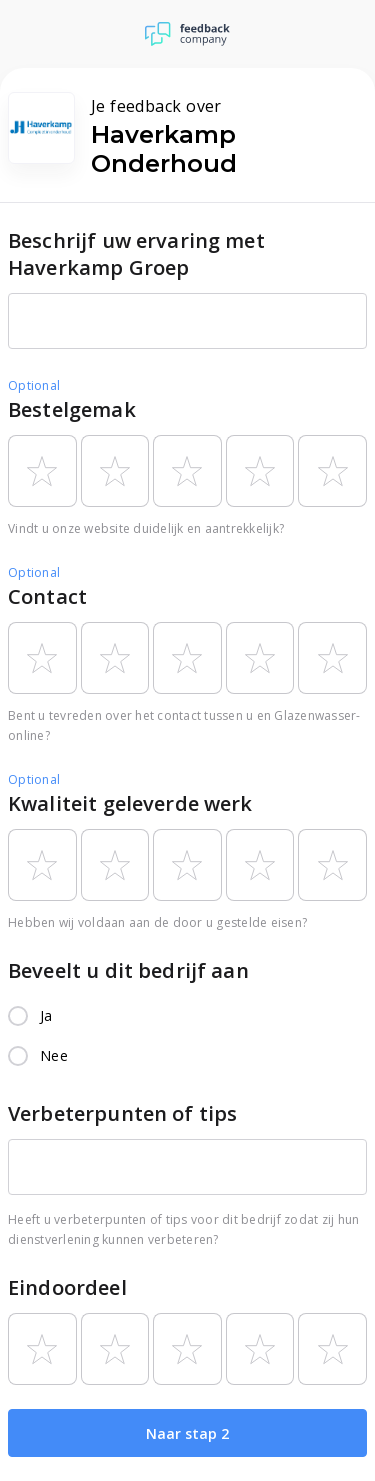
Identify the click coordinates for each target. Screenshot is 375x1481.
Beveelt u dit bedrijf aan (128, 970)
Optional (34, 385)
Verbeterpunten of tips (122, 1113)
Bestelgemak (72, 409)
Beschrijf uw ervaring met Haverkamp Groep (136, 254)
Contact (47, 596)
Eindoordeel (67, 1287)
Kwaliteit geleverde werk (130, 803)
